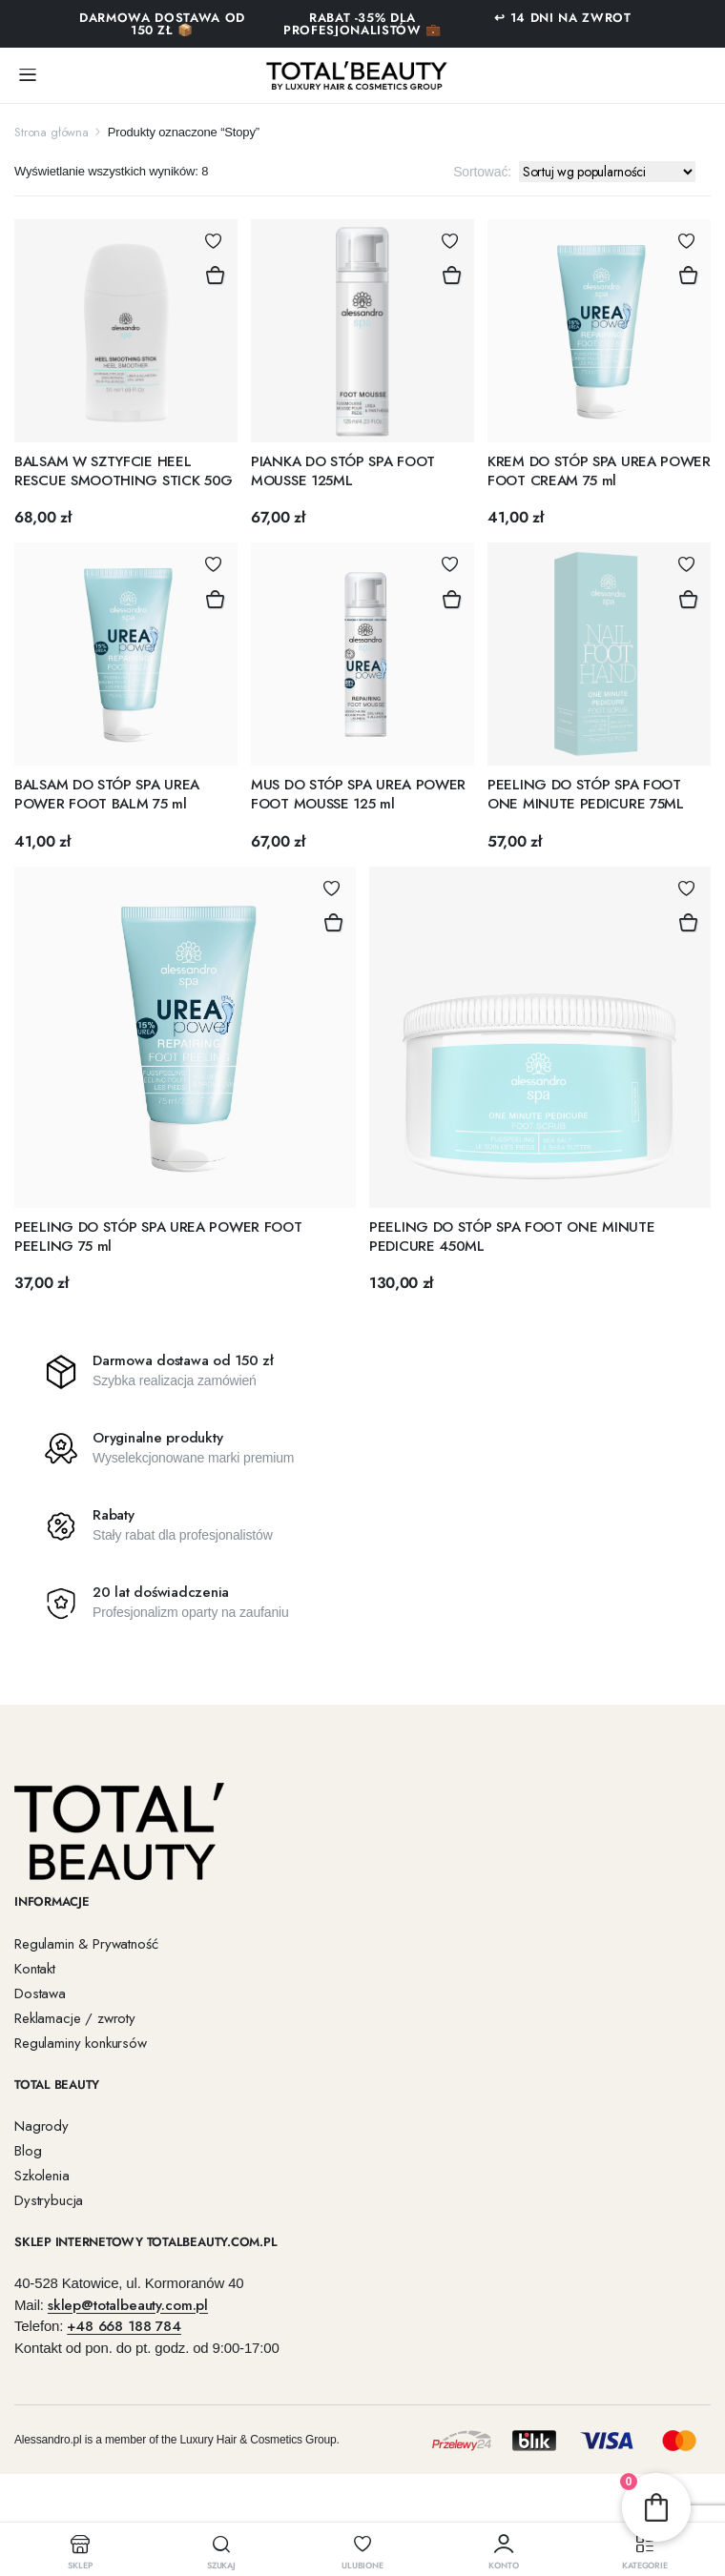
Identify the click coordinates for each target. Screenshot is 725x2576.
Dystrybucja (48, 2200)
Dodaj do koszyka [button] (214, 275)
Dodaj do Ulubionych (213, 241)
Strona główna (51, 132)
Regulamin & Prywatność (85, 1943)
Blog (27, 2150)
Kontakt (34, 1968)
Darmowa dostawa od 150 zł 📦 (162, 24)
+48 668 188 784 (124, 2326)
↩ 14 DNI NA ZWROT (562, 18)
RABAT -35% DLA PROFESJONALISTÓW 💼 (362, 24)
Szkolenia (42, 2175)
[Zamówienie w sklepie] (607, 171)
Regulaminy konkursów (80, 2043)
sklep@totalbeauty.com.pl (128, 2304)
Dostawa (40, 1993)
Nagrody (41, 2126)
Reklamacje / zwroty (74, 2018)
